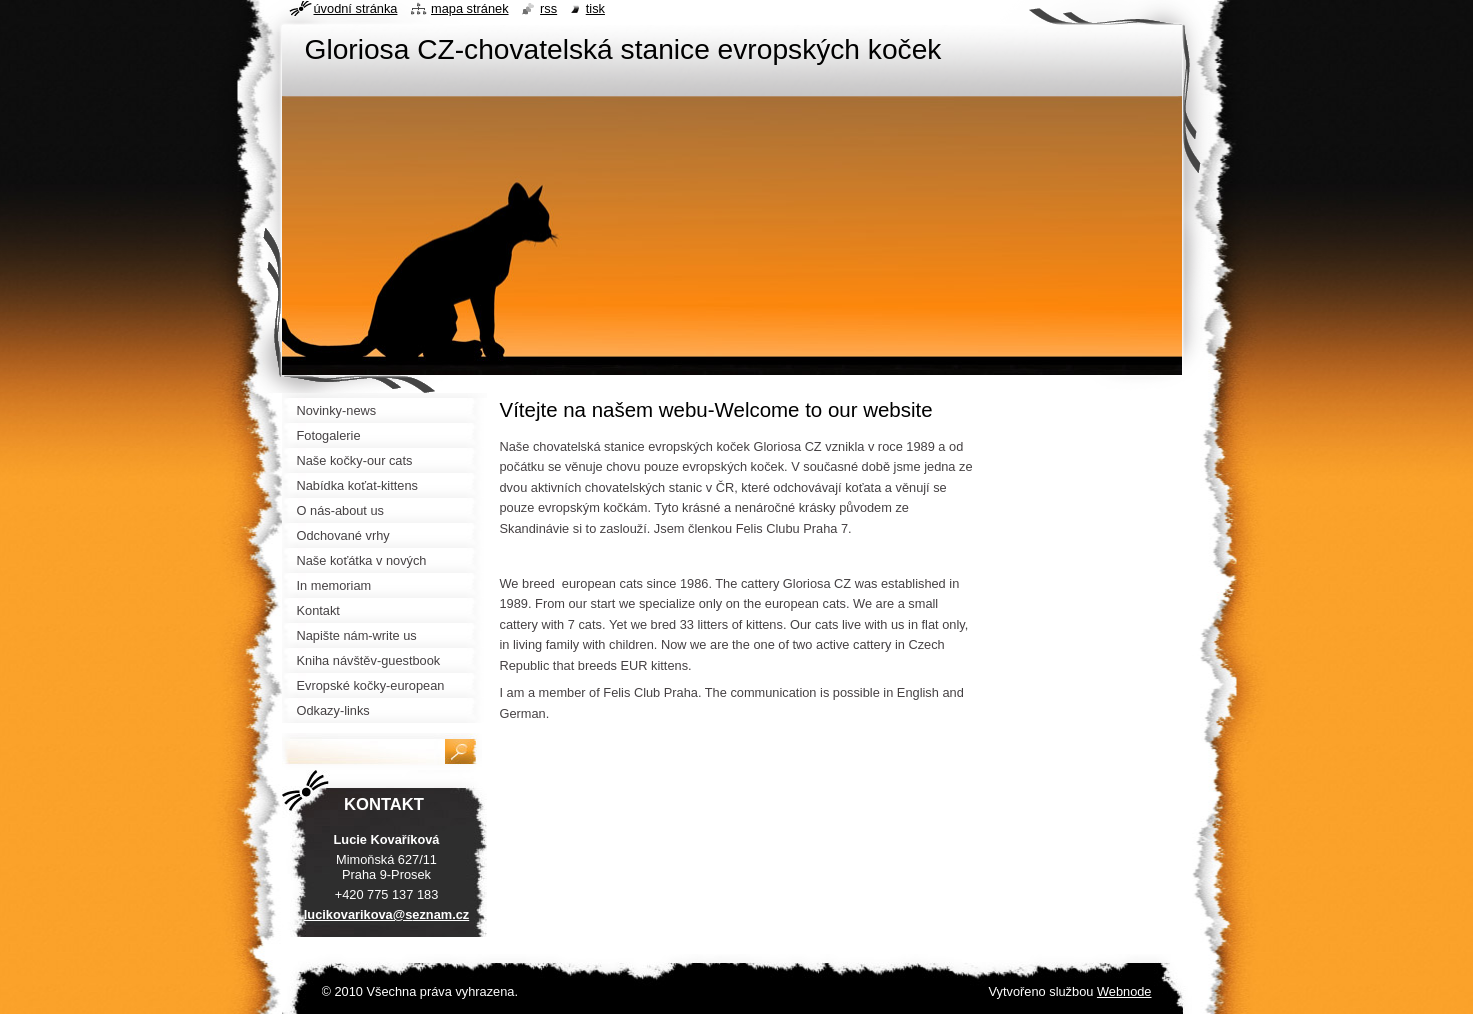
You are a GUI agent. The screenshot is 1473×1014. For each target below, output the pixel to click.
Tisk (595, 8)
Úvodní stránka (356, 8)
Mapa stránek (470, 8)
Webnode (1124, 991)
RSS (548, 8)
